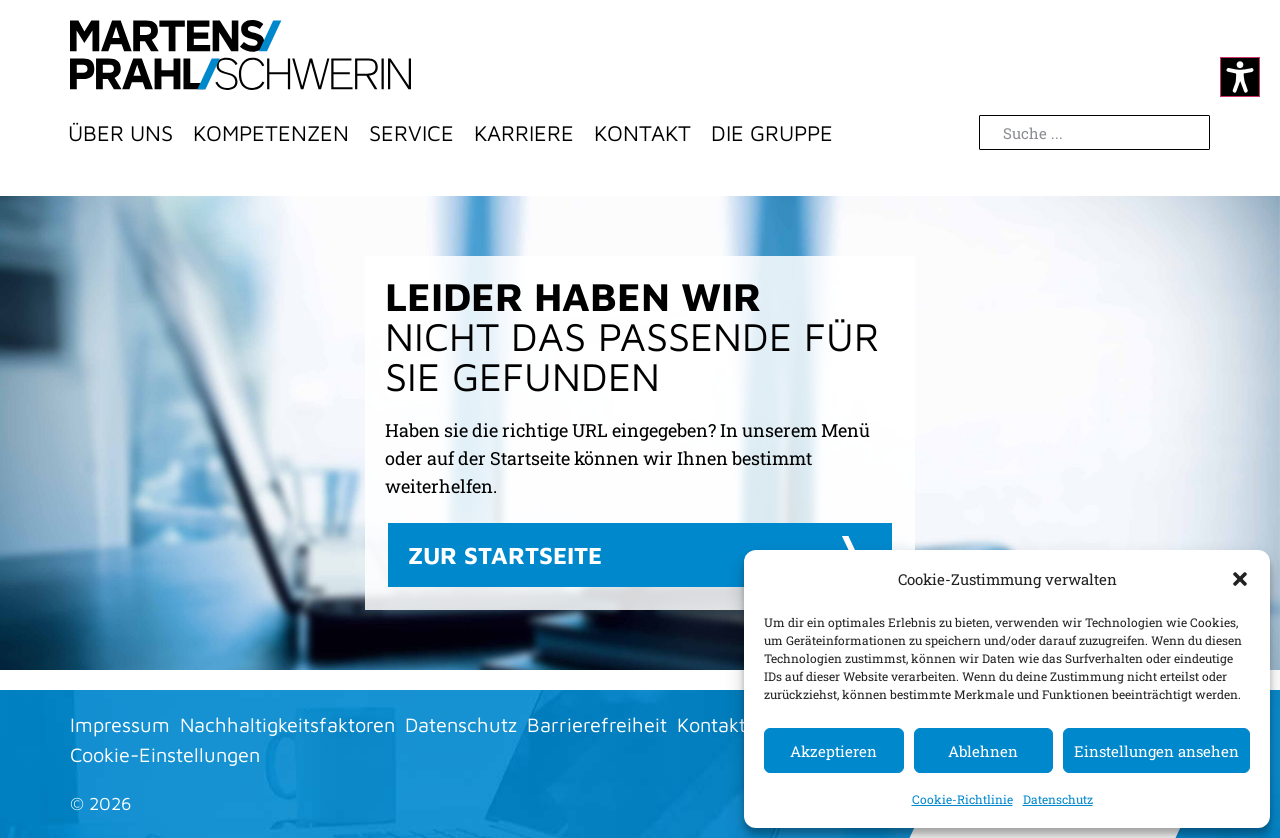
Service (411, 133)
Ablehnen (983, 751)
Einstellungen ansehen (1156, 751)
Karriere (524, 133)
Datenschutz (1058, 799)
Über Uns (120, 133)
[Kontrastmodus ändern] (1240, 77)
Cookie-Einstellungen (165, 754)
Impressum (120, 724)
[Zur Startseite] (240, 55)
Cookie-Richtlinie (962, 799)
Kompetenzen (271, 133)
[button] (1240, 579)
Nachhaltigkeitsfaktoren (287, 724)
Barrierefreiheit (597, 724)
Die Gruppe (772, 133)
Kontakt (642, 133)
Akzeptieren (833, 751)
